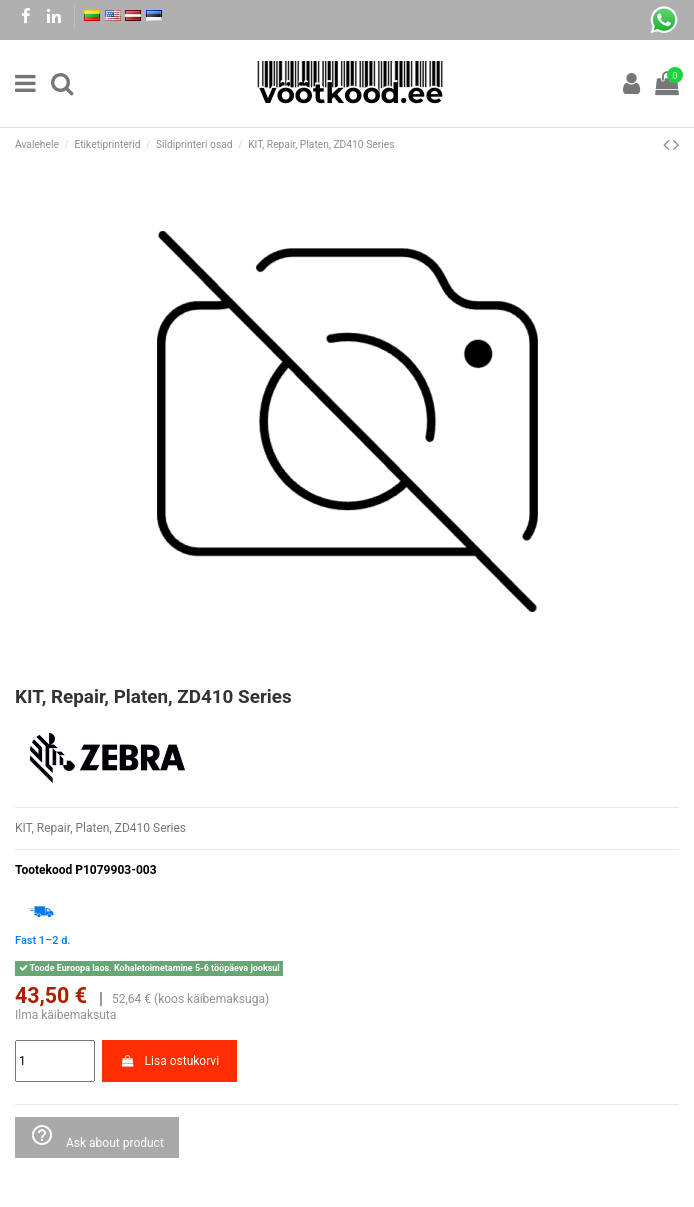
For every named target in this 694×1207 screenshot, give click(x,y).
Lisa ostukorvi (169, 1061)
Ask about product (97, 1136)
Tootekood (43, 870)
